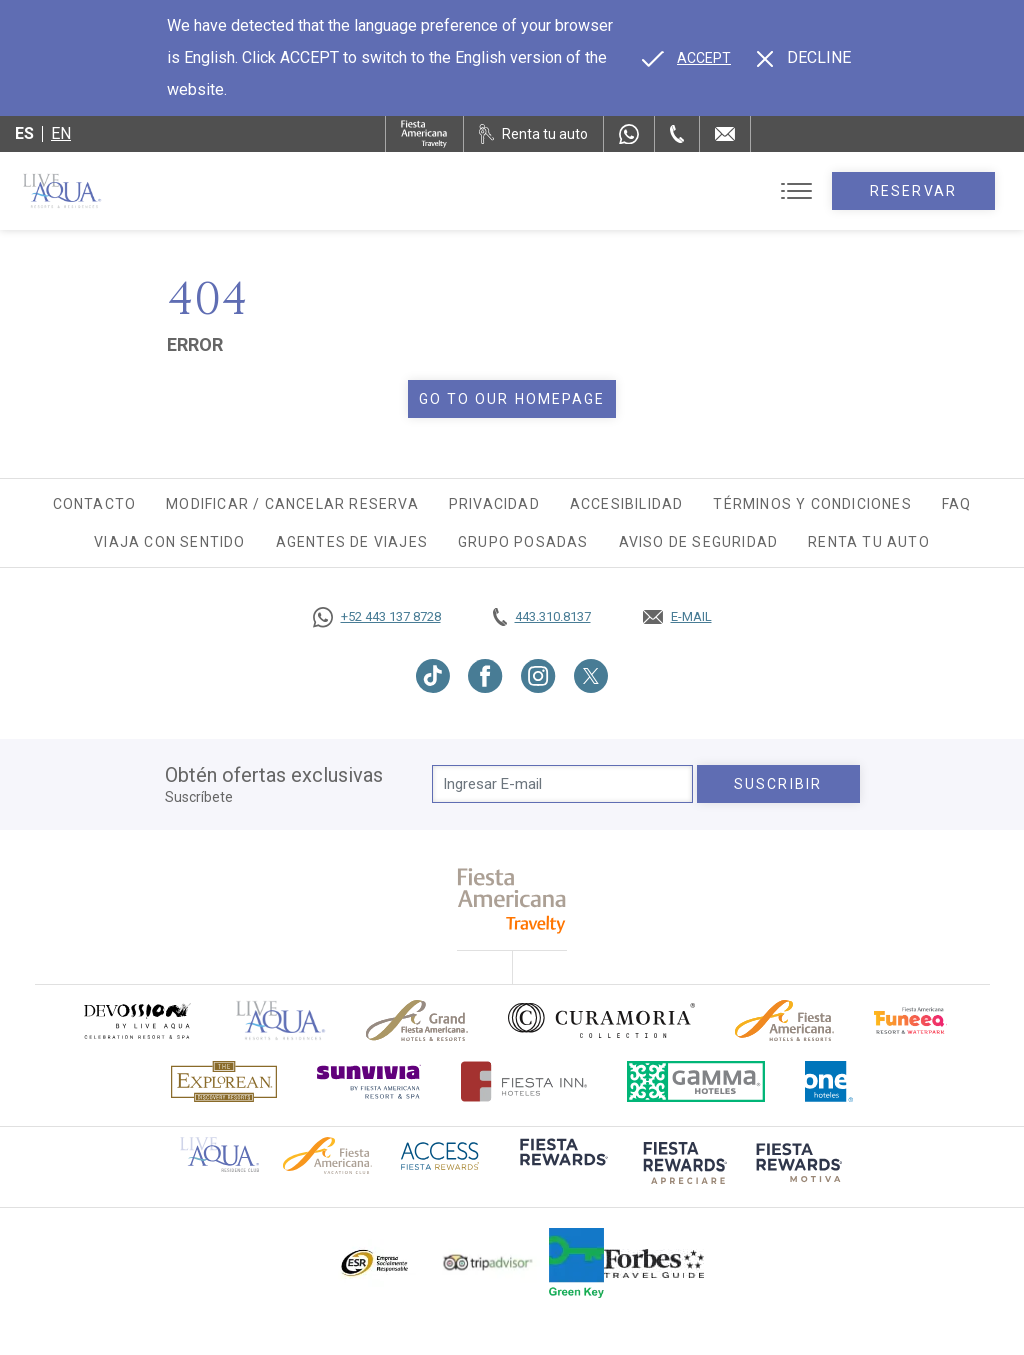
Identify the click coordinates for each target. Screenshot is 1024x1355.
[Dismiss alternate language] (804, 58)
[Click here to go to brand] (281, 1020)
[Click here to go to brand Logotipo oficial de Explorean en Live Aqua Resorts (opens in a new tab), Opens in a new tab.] (224, 1081)
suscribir (778, 784)
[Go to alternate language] (686, 58)
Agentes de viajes (352, 542)
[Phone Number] (677, 134)
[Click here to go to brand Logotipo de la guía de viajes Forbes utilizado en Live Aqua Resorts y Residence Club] (654, 1263)
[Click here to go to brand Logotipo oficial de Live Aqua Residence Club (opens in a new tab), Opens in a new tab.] (219, 1153)
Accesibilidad (627, 504)
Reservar (913, 191)
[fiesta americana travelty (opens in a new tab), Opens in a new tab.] (512, 900)
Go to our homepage (512, 399)
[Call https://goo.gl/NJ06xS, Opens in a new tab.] (377, 617)
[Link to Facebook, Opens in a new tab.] (485, 676)
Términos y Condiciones (812, 504)
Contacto (95, 504)
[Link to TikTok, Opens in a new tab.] (433, 676)
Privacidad (494, 504)
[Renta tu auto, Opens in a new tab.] (533, 134)
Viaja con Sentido (169, 542)
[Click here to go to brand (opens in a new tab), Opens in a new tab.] (136, 1020)
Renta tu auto (869, 542)
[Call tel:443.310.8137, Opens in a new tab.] (542, 617)
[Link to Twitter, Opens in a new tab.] (591, 676)
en (61, 133)
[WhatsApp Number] (629, 134)
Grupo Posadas (523, 542)
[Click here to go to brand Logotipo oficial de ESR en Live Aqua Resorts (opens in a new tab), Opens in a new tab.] (373, 1263)
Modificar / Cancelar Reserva (292, 504)
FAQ (957, 504)
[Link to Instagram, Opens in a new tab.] (538, 676)
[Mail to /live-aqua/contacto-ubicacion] (725, 134)
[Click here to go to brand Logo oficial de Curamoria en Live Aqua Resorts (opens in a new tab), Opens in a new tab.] (601, 1020)
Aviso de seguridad (699, 542)
